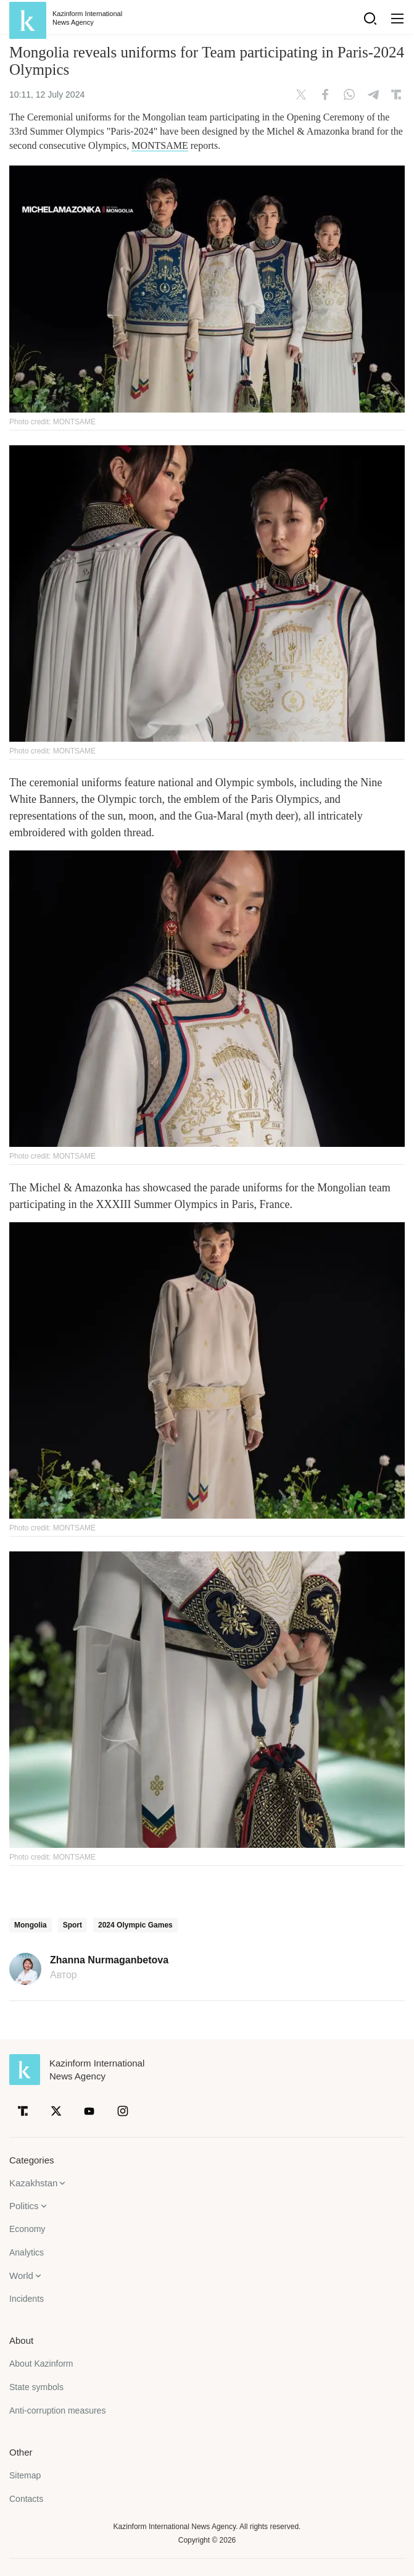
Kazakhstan (33, 2183)
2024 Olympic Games (135, 1925)
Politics (24, 2206)
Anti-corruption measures (57, 2410)
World (21, 2275)
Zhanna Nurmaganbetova (109, 1960)
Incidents (26, 2299)
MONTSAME (159, 145)
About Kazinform (41, 2363)
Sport (72, 1925)
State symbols (36, 2387)
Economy (27, 2229)
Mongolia (30, 1925)
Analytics (26, 2252)
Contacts (26, 2499)
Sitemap (25, 2475)
